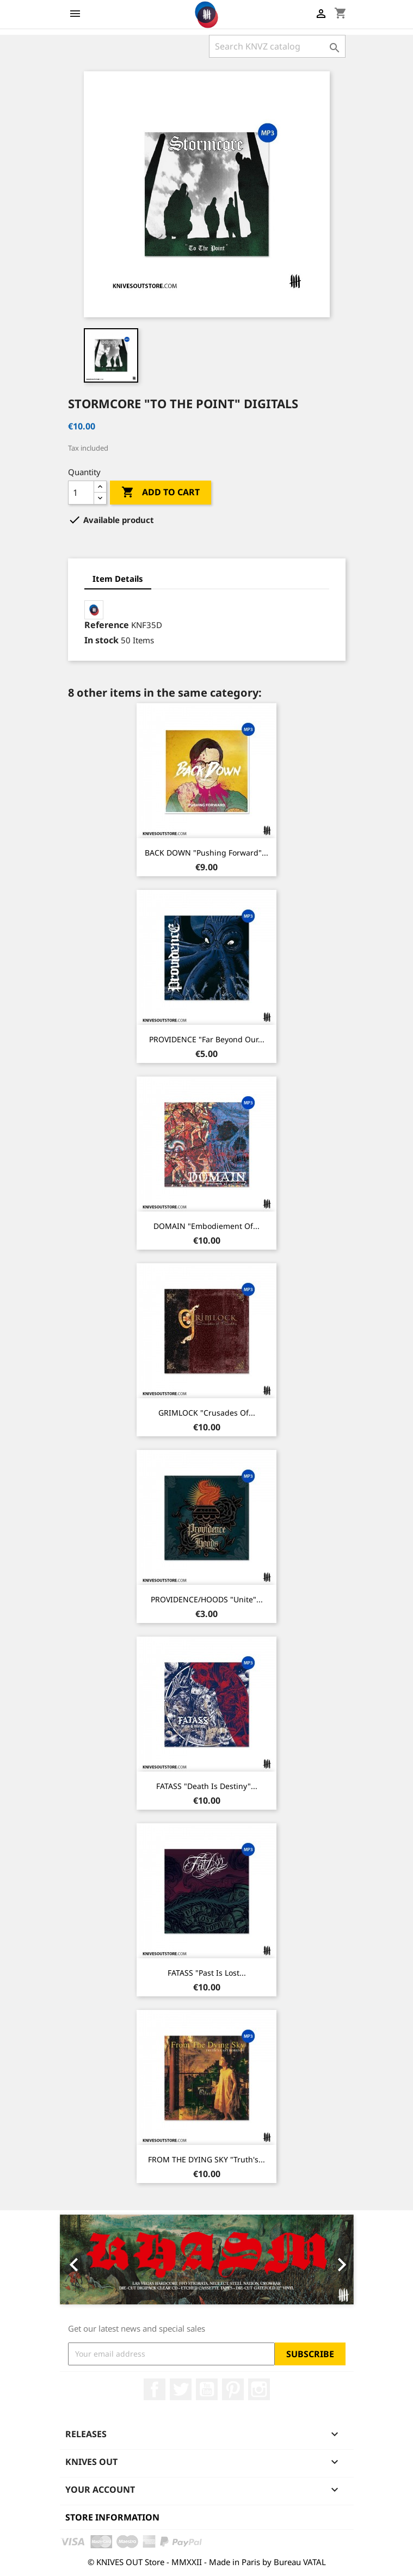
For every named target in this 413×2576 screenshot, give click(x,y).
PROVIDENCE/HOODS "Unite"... (207, 1599)
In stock (101, 640)
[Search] (277, 46)
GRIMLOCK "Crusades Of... (206, 1412)
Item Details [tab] (118, 578)
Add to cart (160, 492)
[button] (82, 2259)
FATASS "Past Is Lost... (207, 1973)
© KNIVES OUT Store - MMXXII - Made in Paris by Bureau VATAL (207, 2561)
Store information (112, 2517)
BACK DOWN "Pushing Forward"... (206, 852)
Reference (106, 624)
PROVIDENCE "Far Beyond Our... (206, 1039)
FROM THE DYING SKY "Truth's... (206, 2159)
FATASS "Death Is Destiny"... (206, 1786)
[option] (207, 2259)
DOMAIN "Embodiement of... (206, 1226)
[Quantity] (81, 493)
